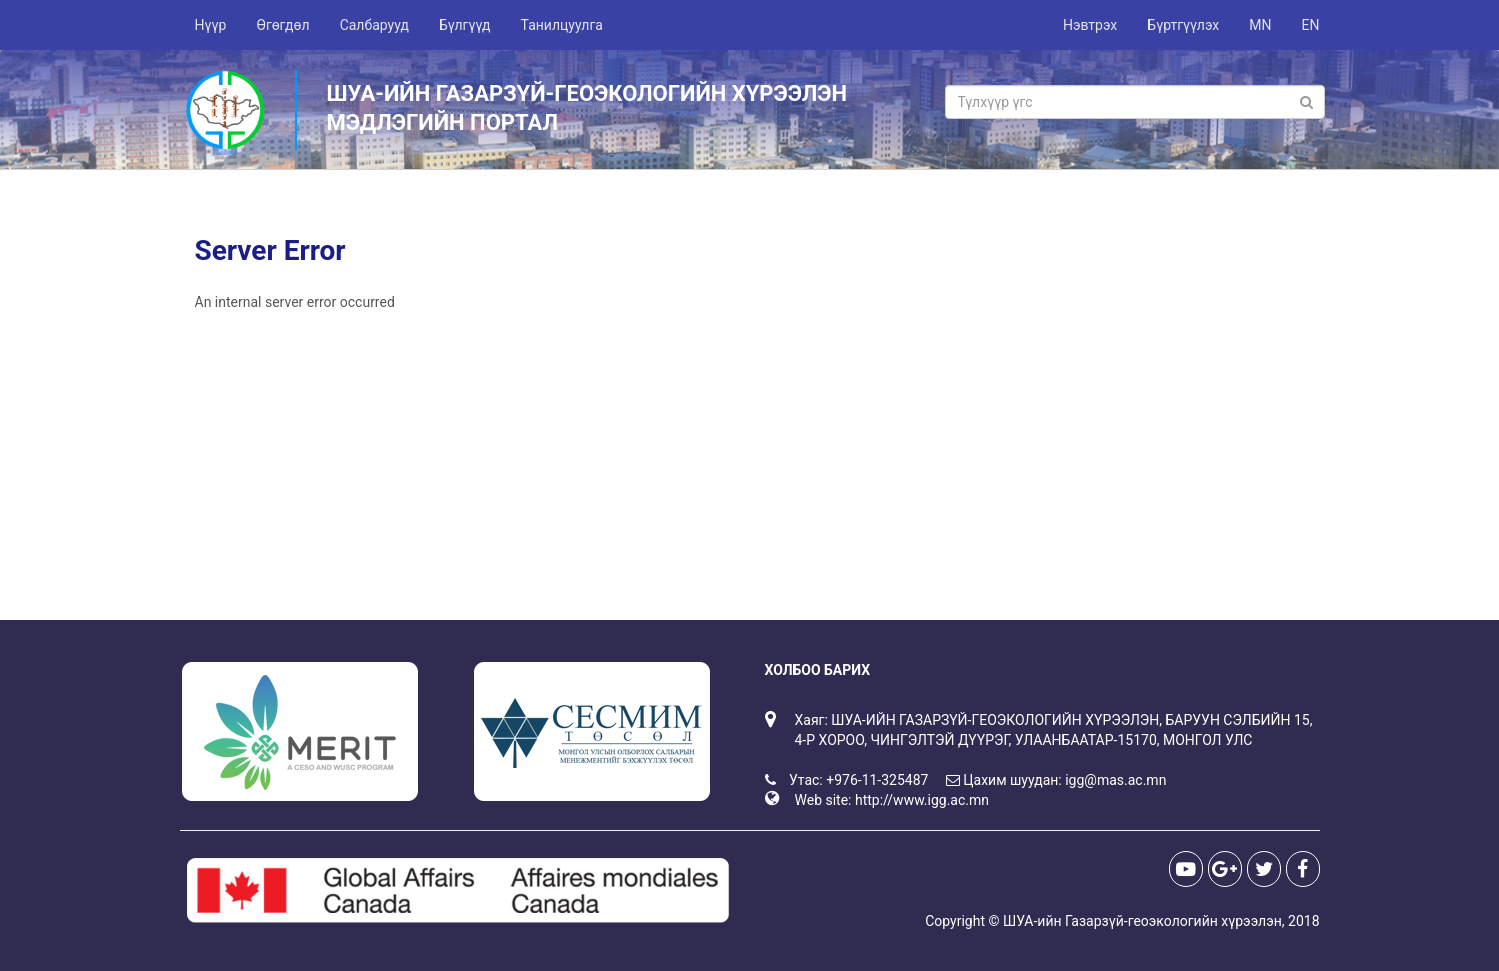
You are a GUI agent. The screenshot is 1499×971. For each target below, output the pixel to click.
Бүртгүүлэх (1183, 25)
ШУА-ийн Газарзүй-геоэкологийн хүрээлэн (1142, 921)
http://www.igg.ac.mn (922, 800)
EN (1311, 25)
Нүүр (211, 25)
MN (1260, 25)
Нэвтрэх (1090, 25)
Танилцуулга (562, 25)
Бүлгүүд (465, 25)
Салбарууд (374, 25)
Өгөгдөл (282, 25)
